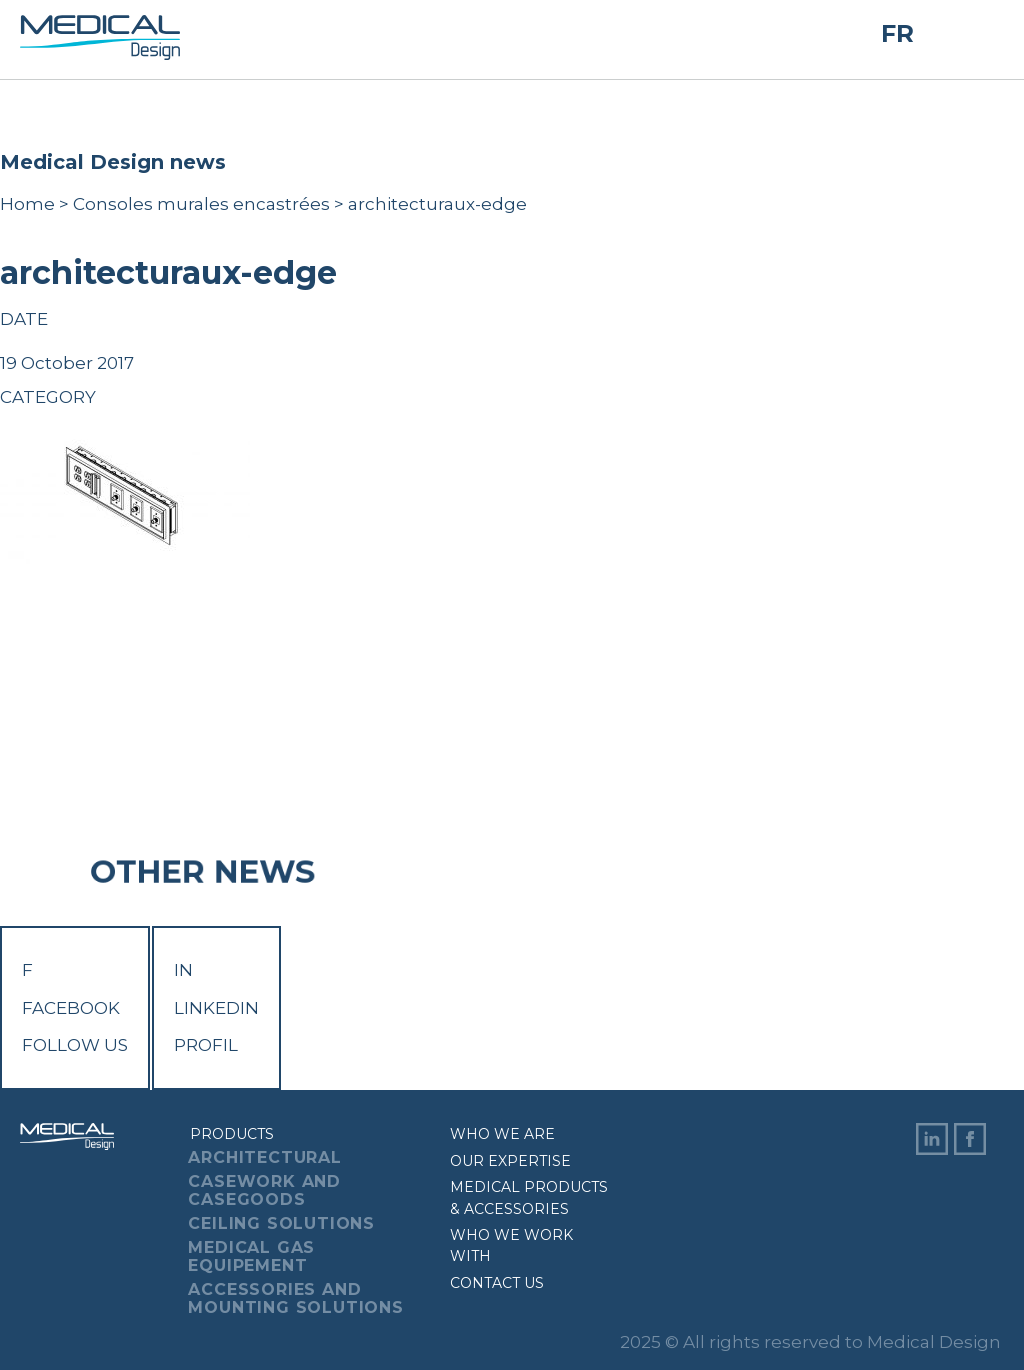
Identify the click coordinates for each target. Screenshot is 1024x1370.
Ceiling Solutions (281, 1223)
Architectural (264, 1157)
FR (897, 34)
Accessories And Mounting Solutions (295, 1298)
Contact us (497, 1283)
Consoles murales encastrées (201, 204)
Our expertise (510, 1161)
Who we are (502, 1134)
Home (27, 204)
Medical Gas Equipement (251, 1256)
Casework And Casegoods (264, 1190)
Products (232, 1134)
